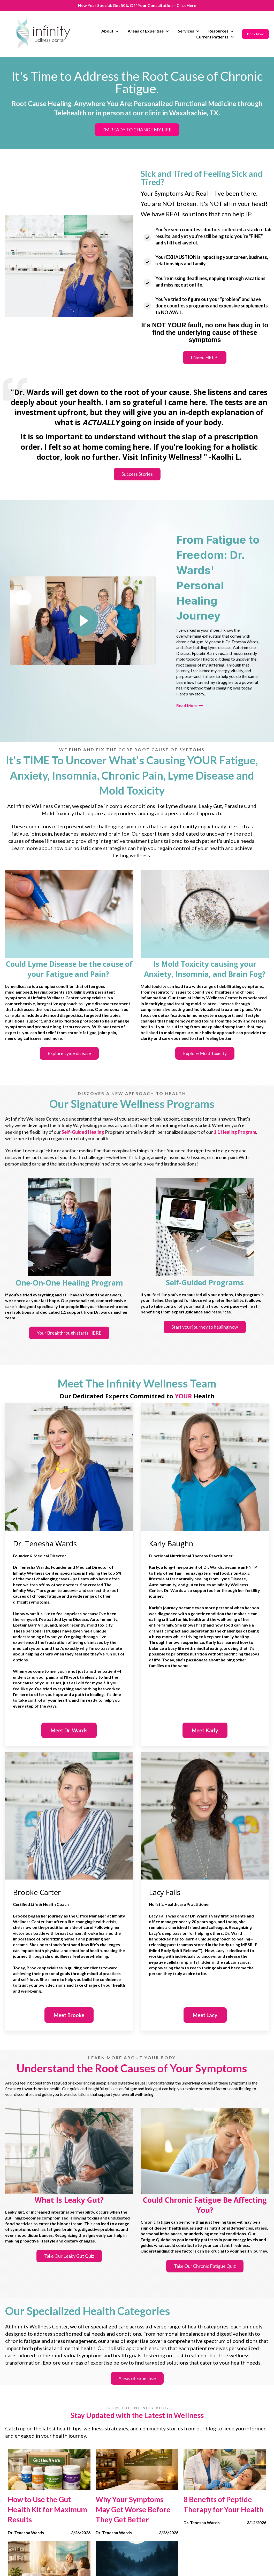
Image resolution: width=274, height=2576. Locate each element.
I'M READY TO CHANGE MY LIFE (137, 129)
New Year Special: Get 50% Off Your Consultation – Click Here (137, 5)
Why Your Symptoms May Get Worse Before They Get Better (133, 2509)
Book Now (255, 34)
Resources (218, 30)
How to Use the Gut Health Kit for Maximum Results (47, 2509)
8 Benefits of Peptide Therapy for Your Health (223, 2504)
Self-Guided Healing (83, 1132)
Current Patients (212, 36)
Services (186, 30)
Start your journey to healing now (204, 1327)
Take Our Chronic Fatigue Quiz (205, 2266)
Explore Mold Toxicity (205, 1053)
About (107, 30)
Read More (189, 705)
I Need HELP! (205, 357)
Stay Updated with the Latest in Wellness (137, 2415)
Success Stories (137, 474)
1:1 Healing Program (234, 1132)
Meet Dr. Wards (69, 1730)
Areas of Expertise (146, 30)
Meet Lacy (205, 2015)
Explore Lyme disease (69, 1053)
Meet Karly (205, 1730)
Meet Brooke (69, 2015)
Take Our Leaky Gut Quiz (69, 2256)
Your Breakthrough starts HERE (69, 1333)
